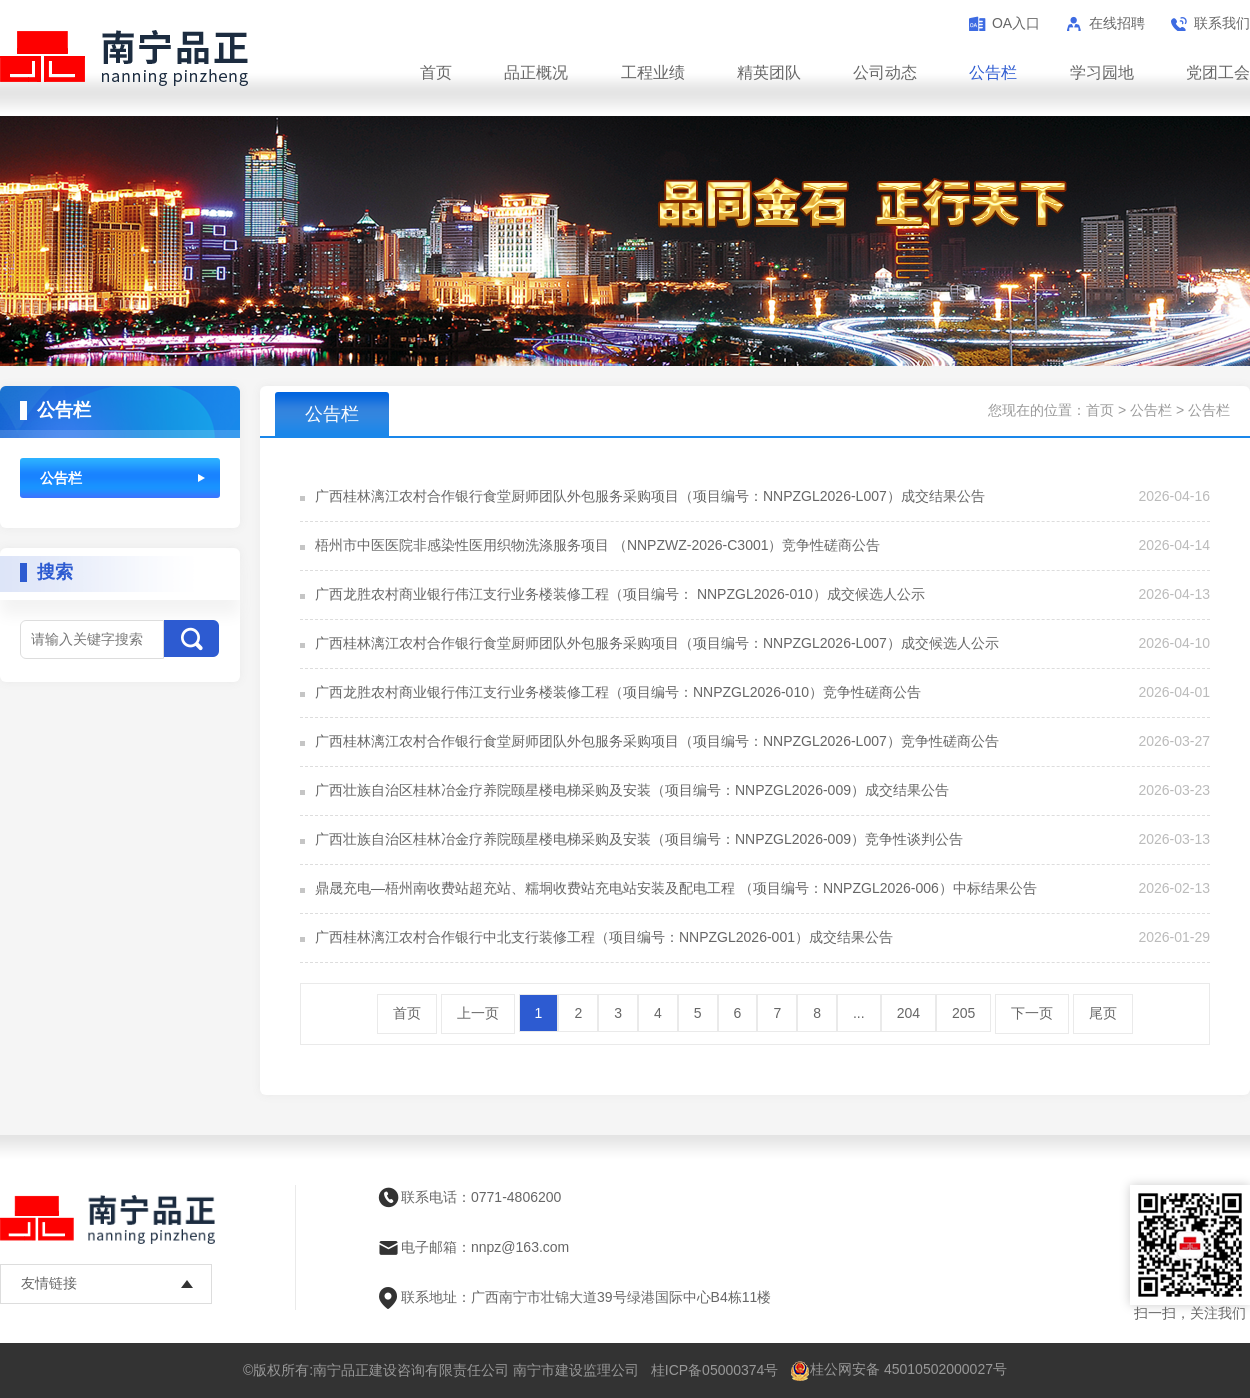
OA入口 (1016, 23)
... (859, 1013)
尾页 (1103, 1013)
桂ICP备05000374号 (715, 1370)
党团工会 (1218, 72)
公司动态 (885, 72)
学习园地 (1102, 72)
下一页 (1032, 1013)
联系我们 (1222, 23)
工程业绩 (653, 72)
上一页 (478, 1013)
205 (963, 1013)
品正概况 (536, 72)
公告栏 (993, 72)
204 (908, 1013)
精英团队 (769, 72)
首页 (436, 72)
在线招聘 (1117, 23)
